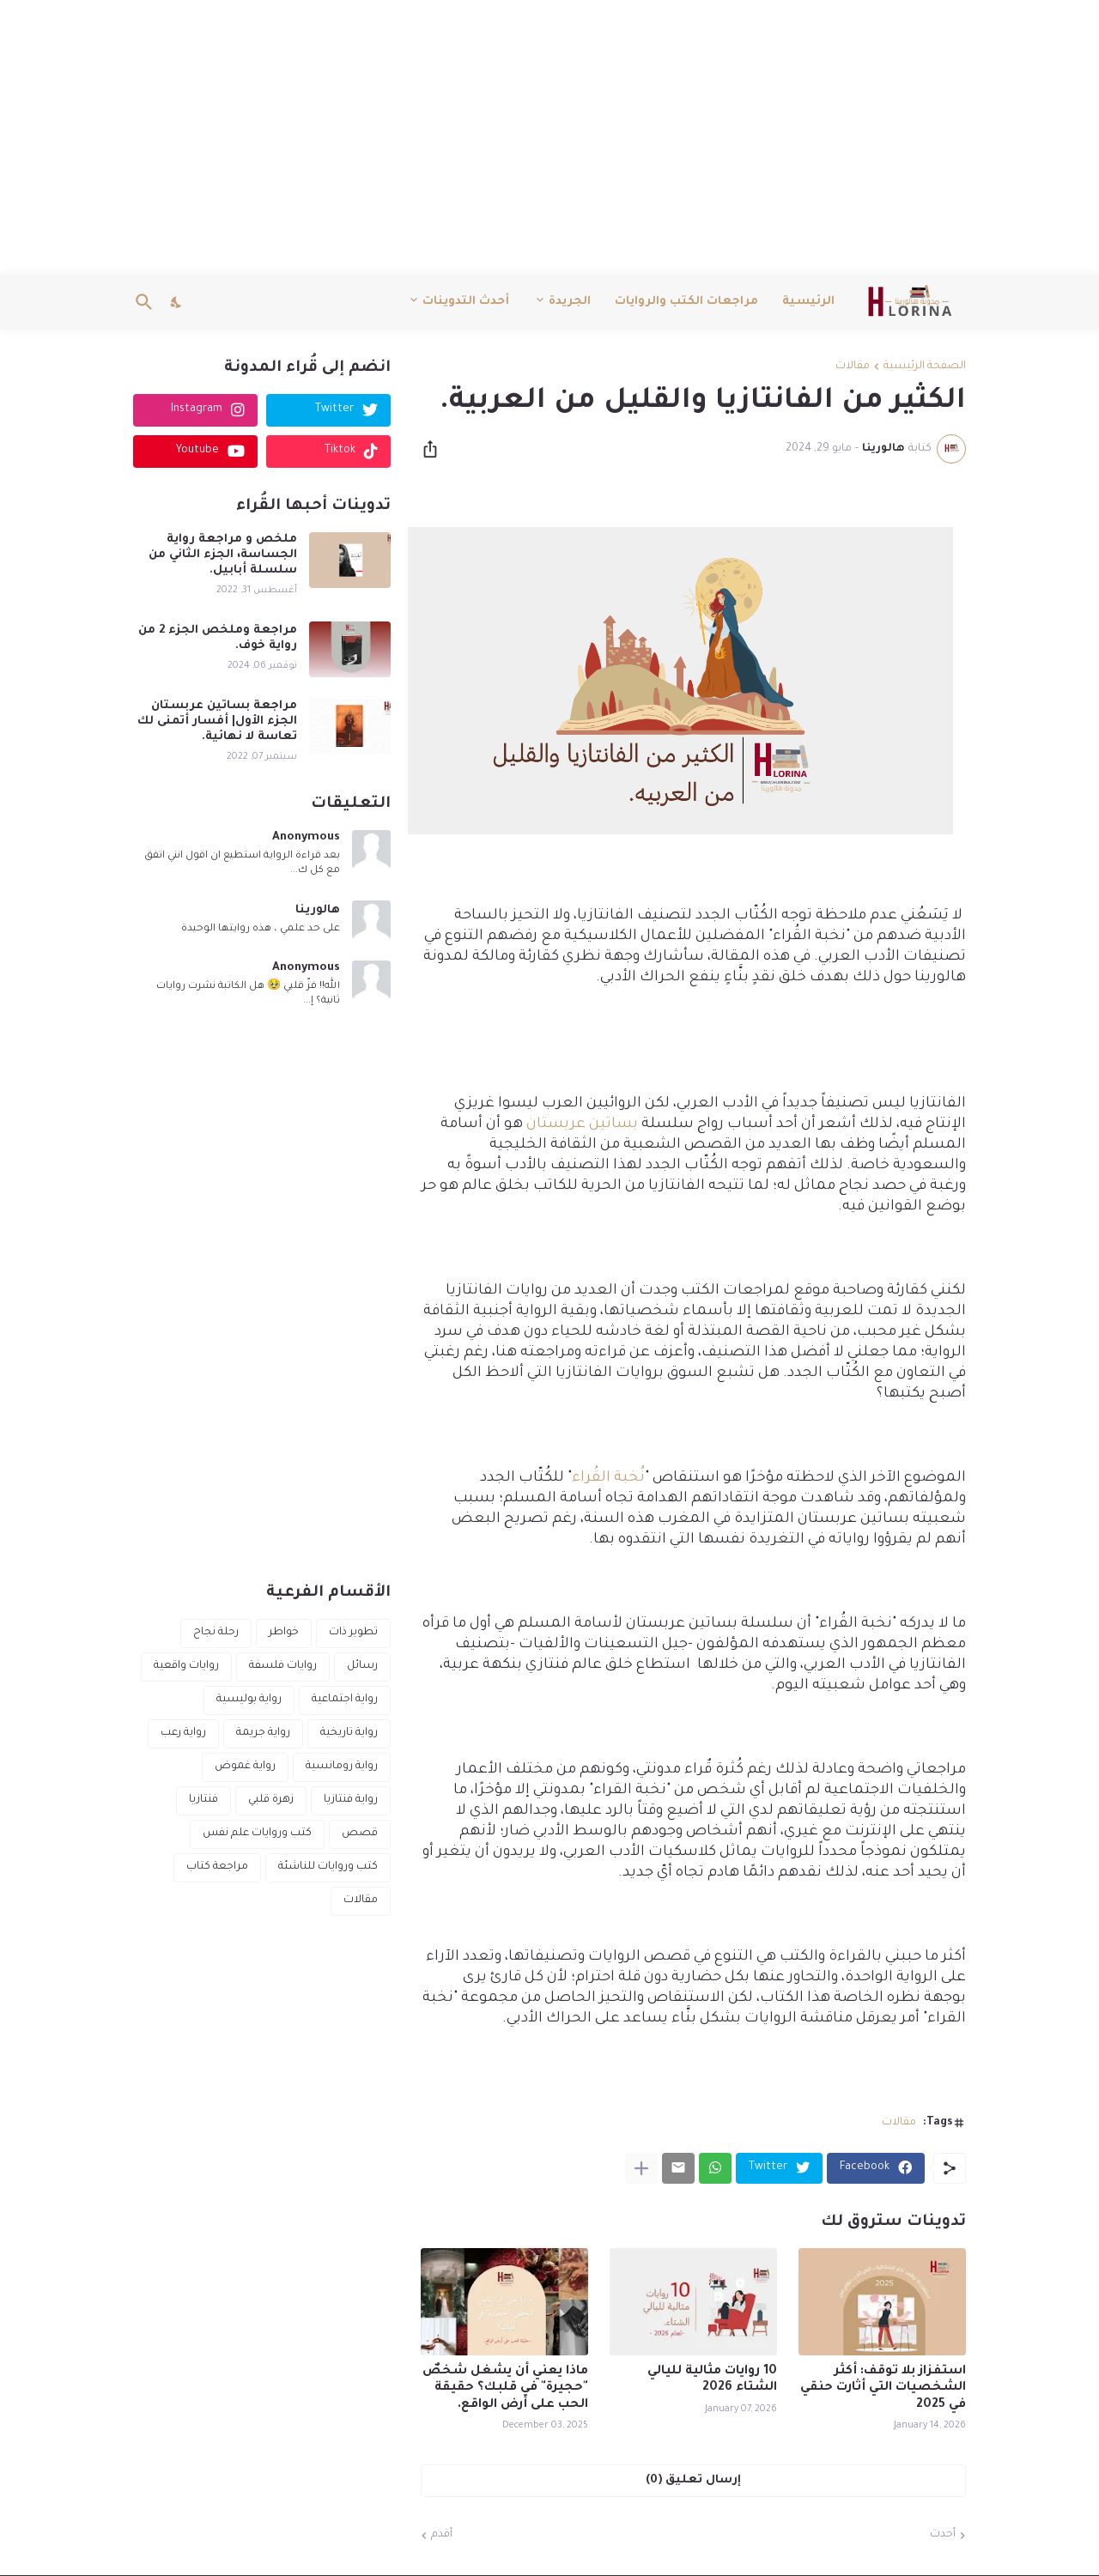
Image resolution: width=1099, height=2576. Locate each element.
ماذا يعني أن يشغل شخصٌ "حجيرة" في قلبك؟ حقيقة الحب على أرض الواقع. (505, 2388)
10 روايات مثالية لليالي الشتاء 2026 (712, 2380)
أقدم (441, 2535)
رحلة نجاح (216, 1633)
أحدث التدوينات (465, 301)
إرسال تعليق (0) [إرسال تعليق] (693, 2480)
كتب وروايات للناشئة (328, 1867)
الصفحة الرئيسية (924, 367)
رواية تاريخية (349, 1733)
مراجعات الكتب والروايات (686, 301)
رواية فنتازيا (351, 1800)
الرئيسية (808, 301)
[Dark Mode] (176, 302)
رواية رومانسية (342, 1767)
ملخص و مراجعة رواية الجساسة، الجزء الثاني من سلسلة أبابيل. (223, 555)
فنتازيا (203, 1800)
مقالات (852, 367)
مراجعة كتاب (217, 1867)
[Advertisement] (549, 137)
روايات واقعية (186, 1666)
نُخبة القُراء (608, 1478)
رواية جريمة (263, 1733)
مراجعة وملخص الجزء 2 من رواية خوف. (217, 638)
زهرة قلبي (271, 1800)
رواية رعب (183, 1733)
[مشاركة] (435, 449)
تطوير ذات (353, 1633)
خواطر (284, 1633)
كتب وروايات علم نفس (257, 1833)
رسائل (362, 1666)
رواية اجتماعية (345, 1700)
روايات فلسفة (283, 1666)
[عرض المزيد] (641, 2168)
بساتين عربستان (582, 1125)
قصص (360, 1833)
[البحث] (147, 302)
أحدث (943, 2535)
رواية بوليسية (249, 1700)
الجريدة (570, 301)
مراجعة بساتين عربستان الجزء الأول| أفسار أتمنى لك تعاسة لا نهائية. (217, 721)
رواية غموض (245, 1767)
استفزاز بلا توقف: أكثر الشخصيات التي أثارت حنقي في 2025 (883, 2388)
